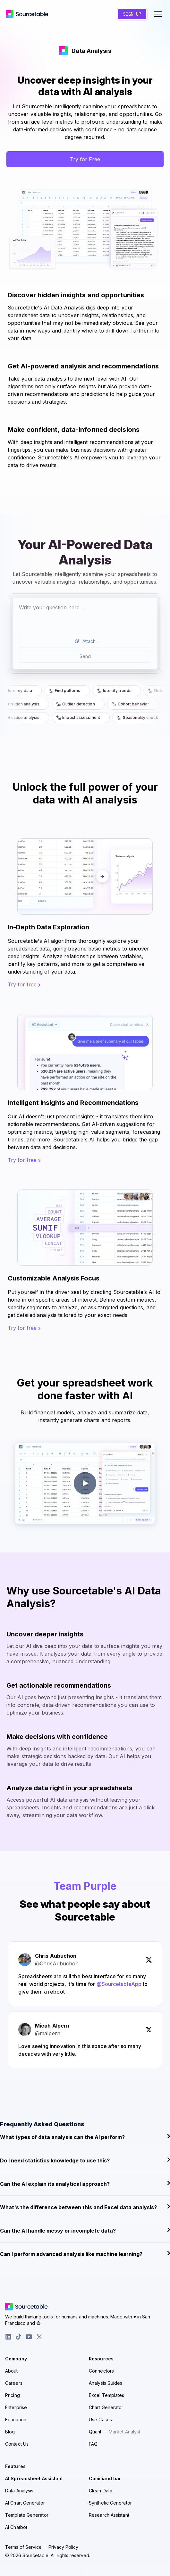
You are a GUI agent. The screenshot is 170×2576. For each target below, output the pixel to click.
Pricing (12, 2395)
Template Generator (26, 2515)
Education (15, 2419)
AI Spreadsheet (34, 2478)
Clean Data (100, 2490)
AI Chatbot (16, 2527)
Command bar (105, 2478)
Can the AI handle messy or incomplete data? (85, 2230)
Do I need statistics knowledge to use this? (85, 2160)
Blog (10, 2431)
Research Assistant (109, 2515)
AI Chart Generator (25, 2503)
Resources (101, 2358)
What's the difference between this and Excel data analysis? (85, 2206)
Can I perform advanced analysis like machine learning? (85, 2253)
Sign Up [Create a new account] (132, 14)
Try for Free (85, 159)
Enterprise (16, 2407)
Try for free (24, 984)
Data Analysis (19, 2490)
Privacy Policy (63, 2547)
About (11, 2371)
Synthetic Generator (110, 2503)
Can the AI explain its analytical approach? (85, 2183)
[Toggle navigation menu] (157, 14)
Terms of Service (23, 2547)
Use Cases (100, 2419)
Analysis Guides (106, 2383)
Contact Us (17, 2444)
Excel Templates (106, 2395)
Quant (114, 2431)
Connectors (101, 2371)
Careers (13, 2383)
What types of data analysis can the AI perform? (85, 2136)
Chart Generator (106, 2407)
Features (15, 2466)
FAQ (93, 2444)
